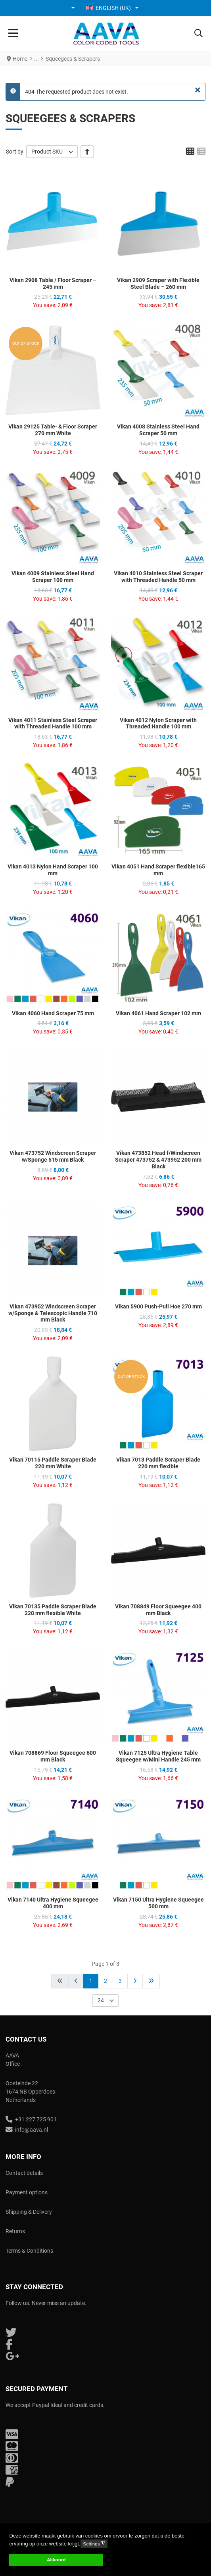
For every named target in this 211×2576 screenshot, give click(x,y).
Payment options (27, 2192)
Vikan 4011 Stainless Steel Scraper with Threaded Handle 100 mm (52, 723)
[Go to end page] (151, 1981)
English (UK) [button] (108, 8)
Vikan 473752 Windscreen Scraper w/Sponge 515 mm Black (53, 1156)
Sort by (14, 151)
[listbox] (52, 151)
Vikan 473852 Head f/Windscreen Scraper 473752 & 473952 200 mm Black (158, 1160)
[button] (73, 8)
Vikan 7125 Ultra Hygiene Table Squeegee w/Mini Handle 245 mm (158, 1756)
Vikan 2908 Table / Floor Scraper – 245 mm (53, 283)
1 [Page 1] (90, 1981)
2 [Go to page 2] (105, 1981)
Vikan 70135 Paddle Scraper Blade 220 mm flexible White (52, 1609)
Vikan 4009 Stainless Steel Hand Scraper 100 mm (53, 576)
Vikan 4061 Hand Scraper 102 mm (158, 1013)
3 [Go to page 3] (120, 1981)
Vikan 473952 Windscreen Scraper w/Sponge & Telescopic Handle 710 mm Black (52, 1313)
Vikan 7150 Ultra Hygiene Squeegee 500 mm (158, 1902)
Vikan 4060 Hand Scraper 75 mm (53, 1013)
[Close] (197, 90)
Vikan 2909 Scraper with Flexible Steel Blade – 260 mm (158, 283)
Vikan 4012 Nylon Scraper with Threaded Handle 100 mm (158, 723)
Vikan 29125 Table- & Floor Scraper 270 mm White (52, 429)
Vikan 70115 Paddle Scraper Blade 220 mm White (52, 1463)
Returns (15, 2231)
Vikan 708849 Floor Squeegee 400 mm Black (158, 1609)
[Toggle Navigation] (13, 34)
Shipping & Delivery (29, 2212)
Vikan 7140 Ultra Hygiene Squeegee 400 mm (53, 1902)
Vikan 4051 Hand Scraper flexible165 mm (158, 869)
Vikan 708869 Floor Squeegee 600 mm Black (53, 1756)
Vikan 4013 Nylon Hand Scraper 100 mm (53, 869)
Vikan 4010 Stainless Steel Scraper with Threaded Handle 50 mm (158, 576)
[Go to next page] (135, 1981)
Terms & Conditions (29, 2251)
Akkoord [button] (56, 2559)
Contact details (24, 2173)
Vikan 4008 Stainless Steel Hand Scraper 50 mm (158, 429)
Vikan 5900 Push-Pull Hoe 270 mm (158, 1306)
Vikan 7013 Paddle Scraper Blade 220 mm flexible (158, 1463)
